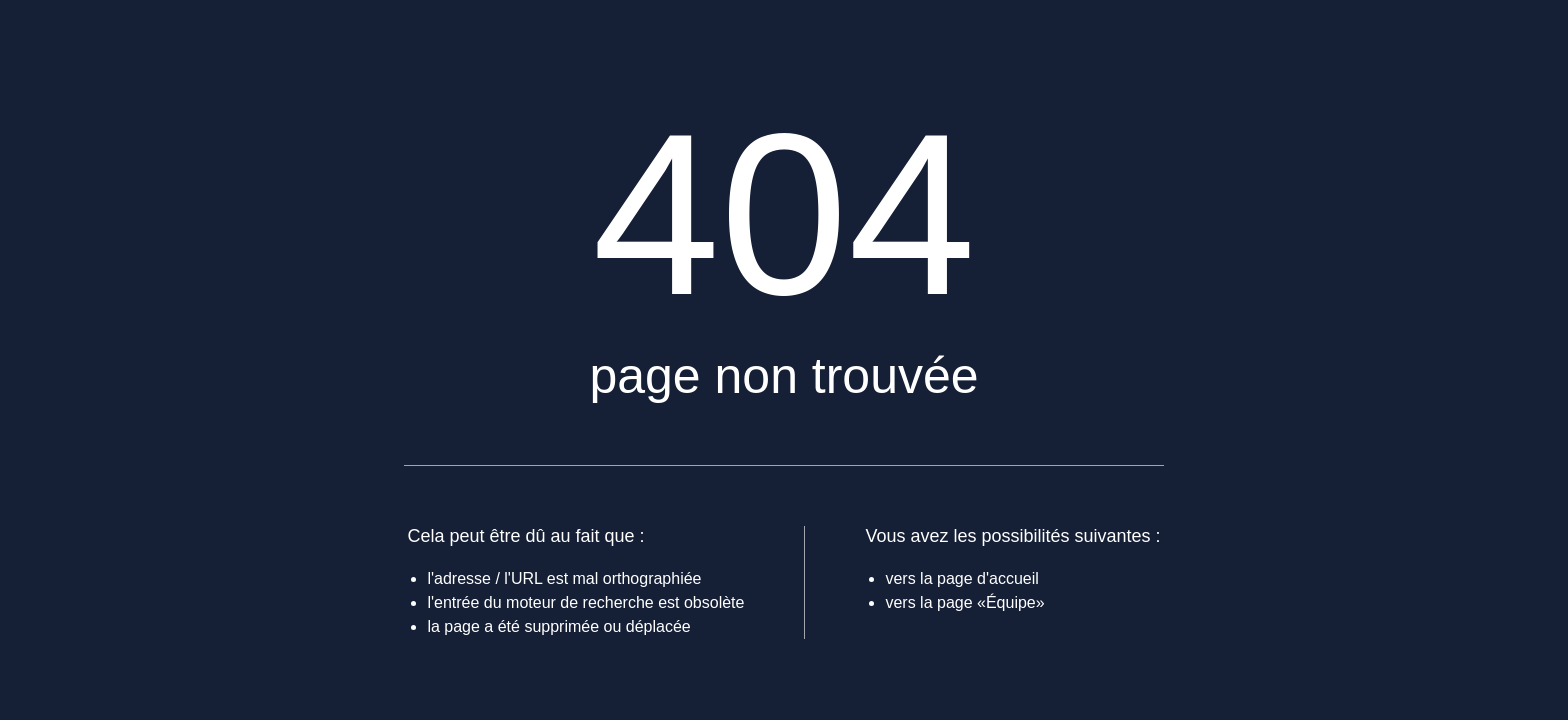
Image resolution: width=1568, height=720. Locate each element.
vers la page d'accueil (961, 578)
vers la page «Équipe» (964, 602)
